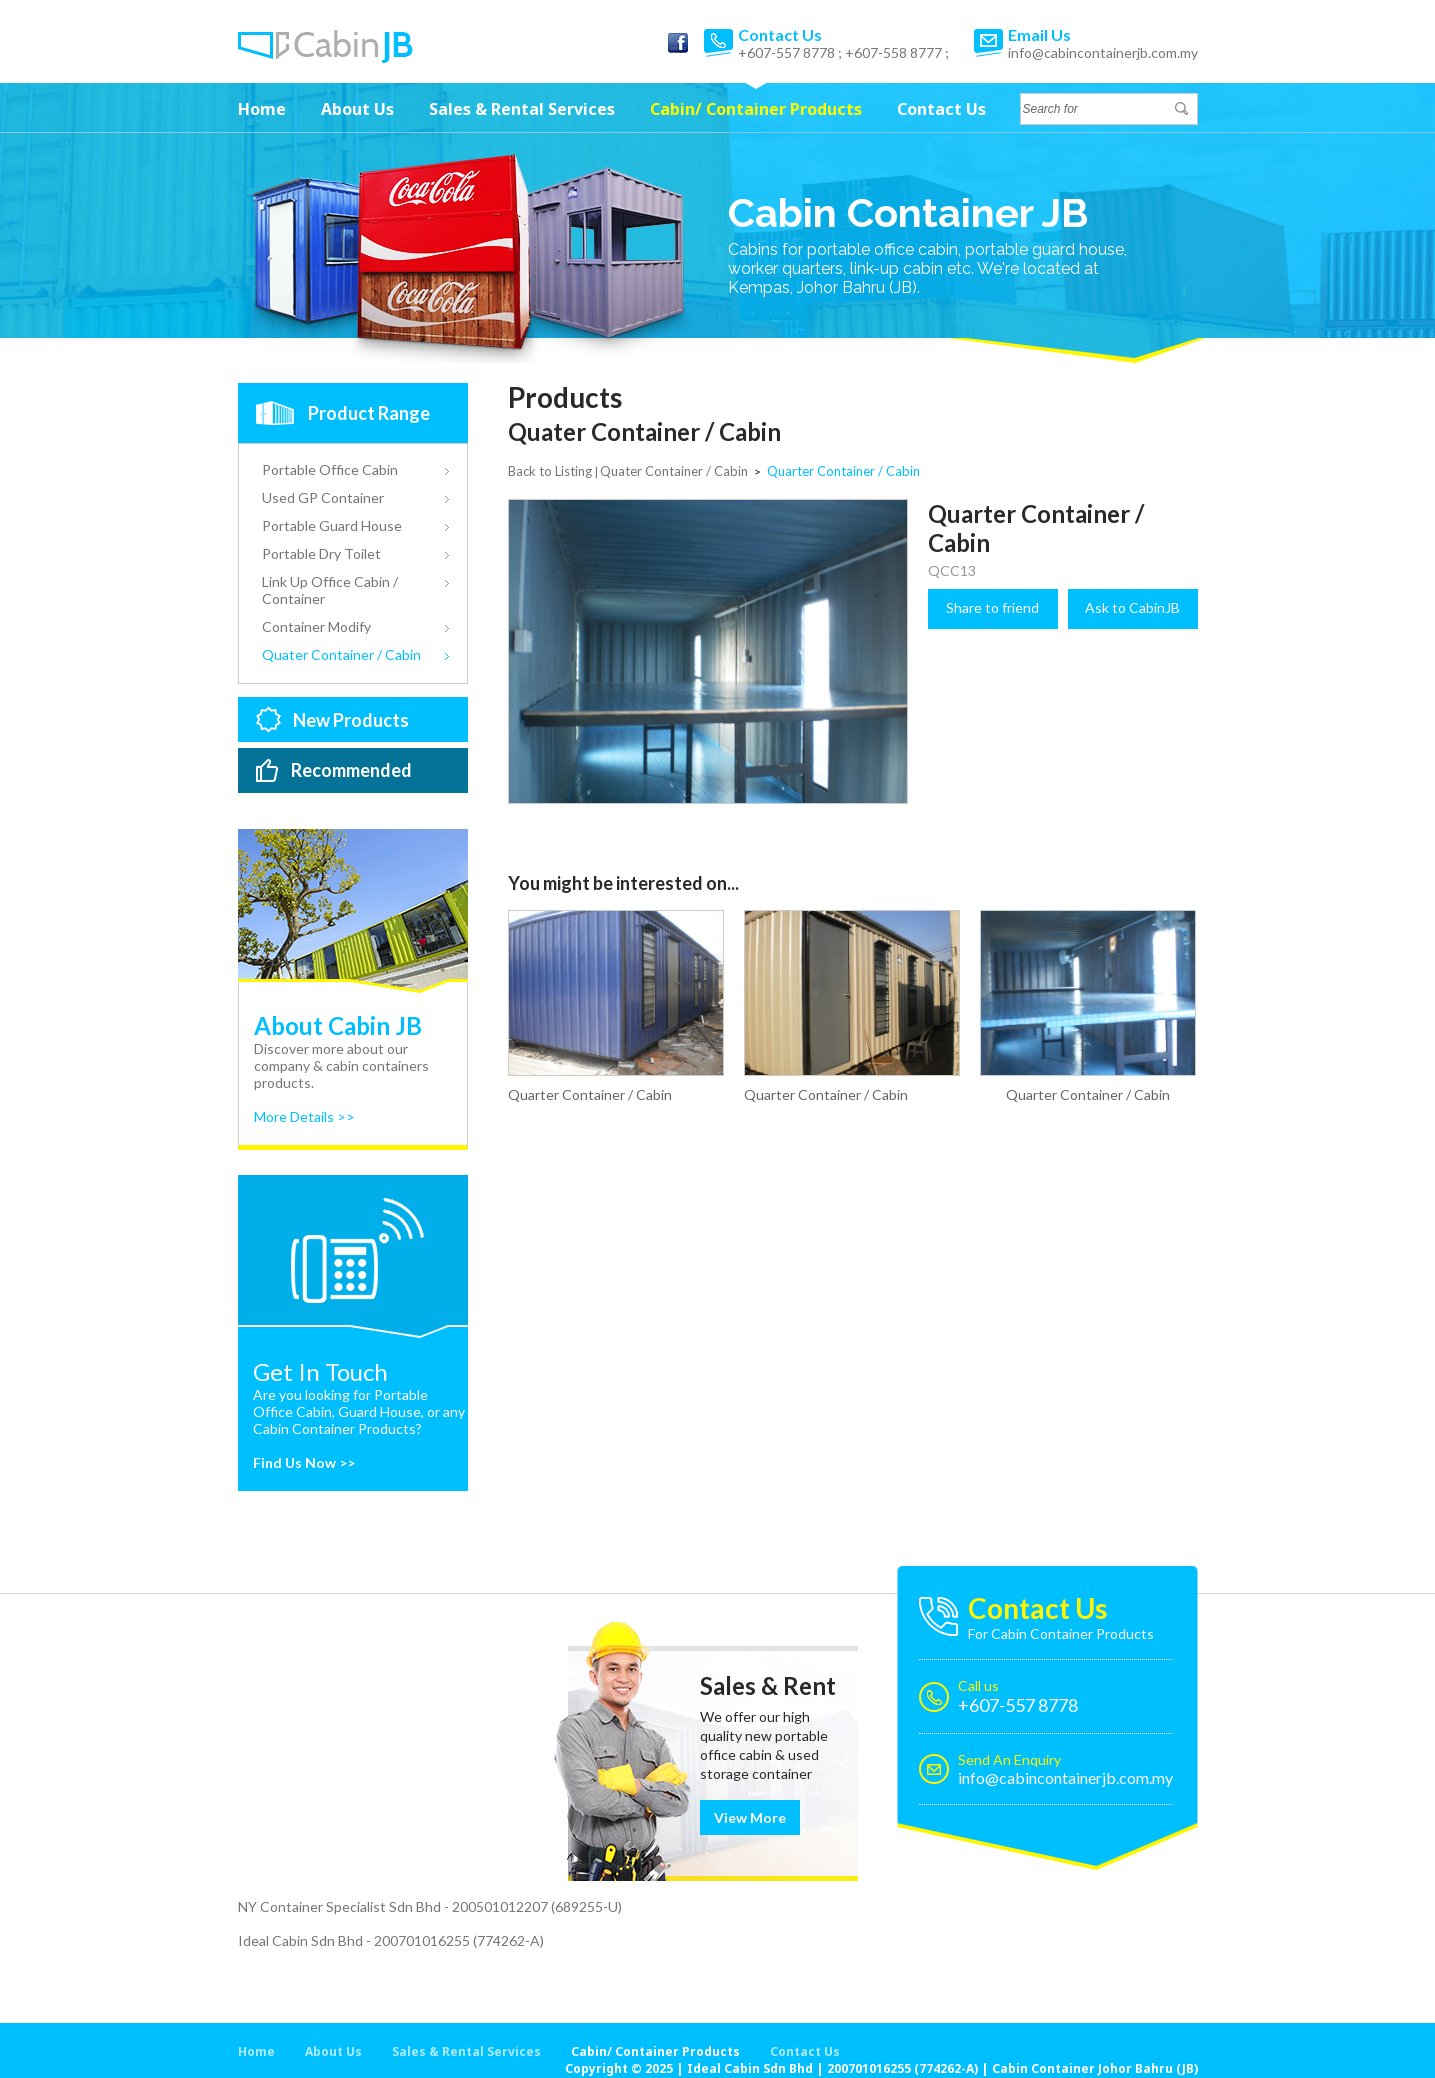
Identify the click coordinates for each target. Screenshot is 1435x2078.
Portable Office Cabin (330, 469)
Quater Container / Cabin (341, 654)
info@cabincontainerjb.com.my (1103, 52)
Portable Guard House (332, 525)
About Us (357, 109)
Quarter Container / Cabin (590, 1094)
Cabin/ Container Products (756, 109)
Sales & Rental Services (522, 109)
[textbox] (1097, 109)
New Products (351, 720)
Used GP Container (323, 497)
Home (262, 109)
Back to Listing (550, 471)
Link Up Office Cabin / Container (330, 590)
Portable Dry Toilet (321, 553)
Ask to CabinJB (1132, 607)
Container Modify (316, 626)
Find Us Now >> (304, 1462)
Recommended (351, 770)
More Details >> (304, 1116)
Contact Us (941, 109)
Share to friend (992, 607)
